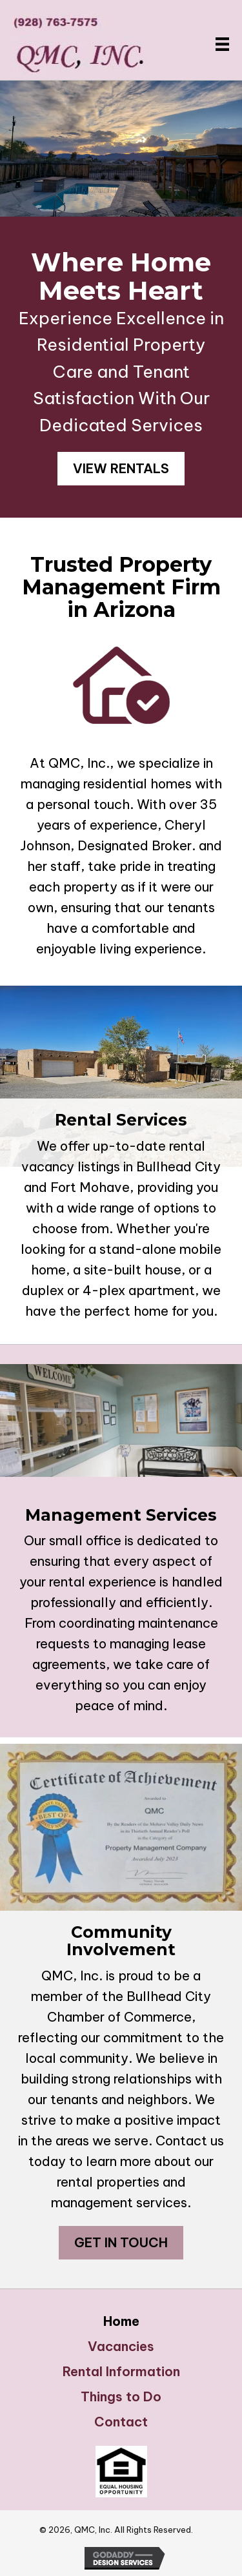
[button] (121, 468)
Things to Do (121, 2397)
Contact (121, 2422)
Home (121, 2321)
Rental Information (121, 2371)
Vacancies (121, 2346)
